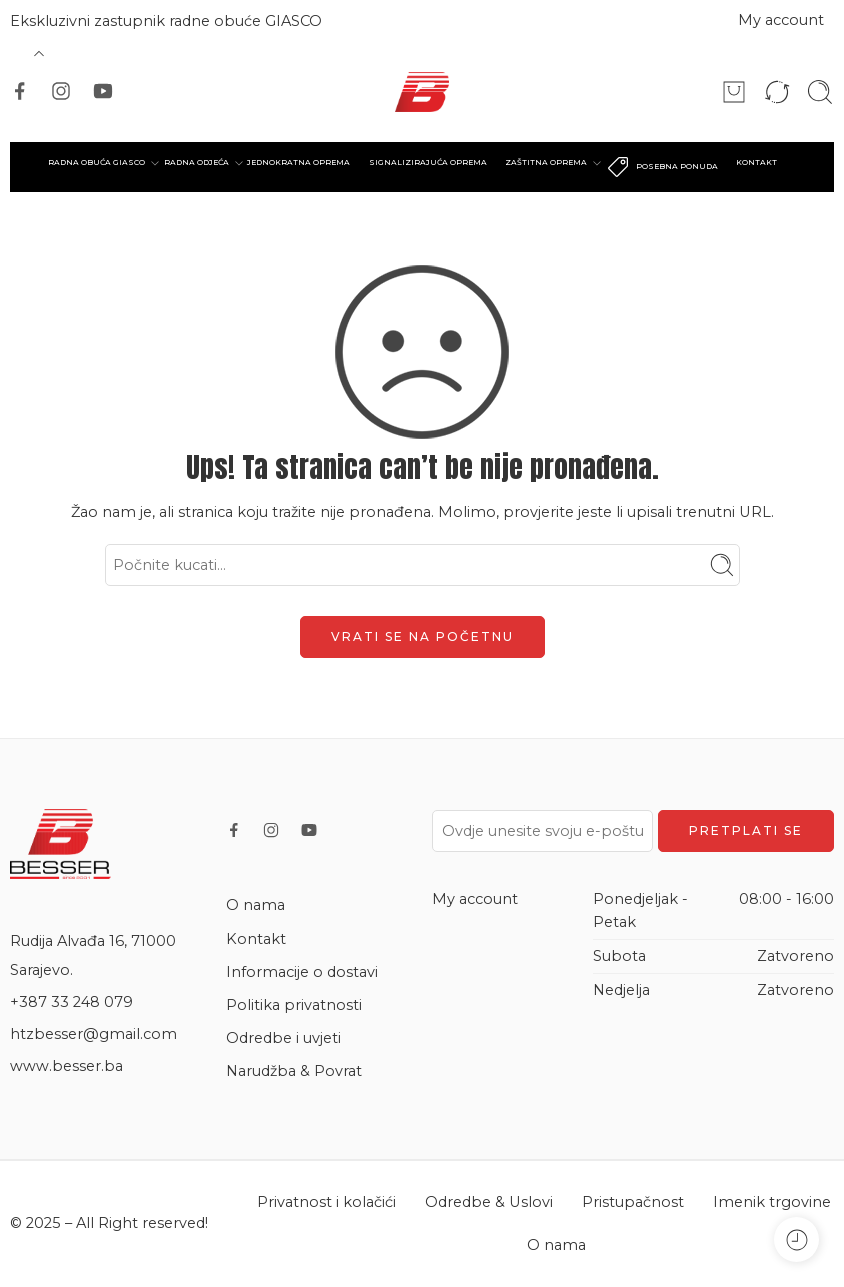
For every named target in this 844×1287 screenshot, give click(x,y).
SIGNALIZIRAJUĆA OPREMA (428, 162)
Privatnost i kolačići (326, 1202)
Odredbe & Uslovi (489, 1202)
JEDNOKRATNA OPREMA (298, 162)
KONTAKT (756, 162)
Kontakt (256, 939)
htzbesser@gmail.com (93, 1034)
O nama (255, 905)
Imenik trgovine (772, 1202)
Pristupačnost (633, 1202)
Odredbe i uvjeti (283, 1038)
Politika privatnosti (294, 1005)
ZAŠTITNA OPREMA (546, 163)
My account (781, 20)
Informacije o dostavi (302, 972)
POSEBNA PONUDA (662, 167)
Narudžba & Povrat (294, 1071)
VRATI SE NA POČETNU (422, 636)
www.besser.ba (66, 1066)
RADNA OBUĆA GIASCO (96, 163)
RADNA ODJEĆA (196, 163)
